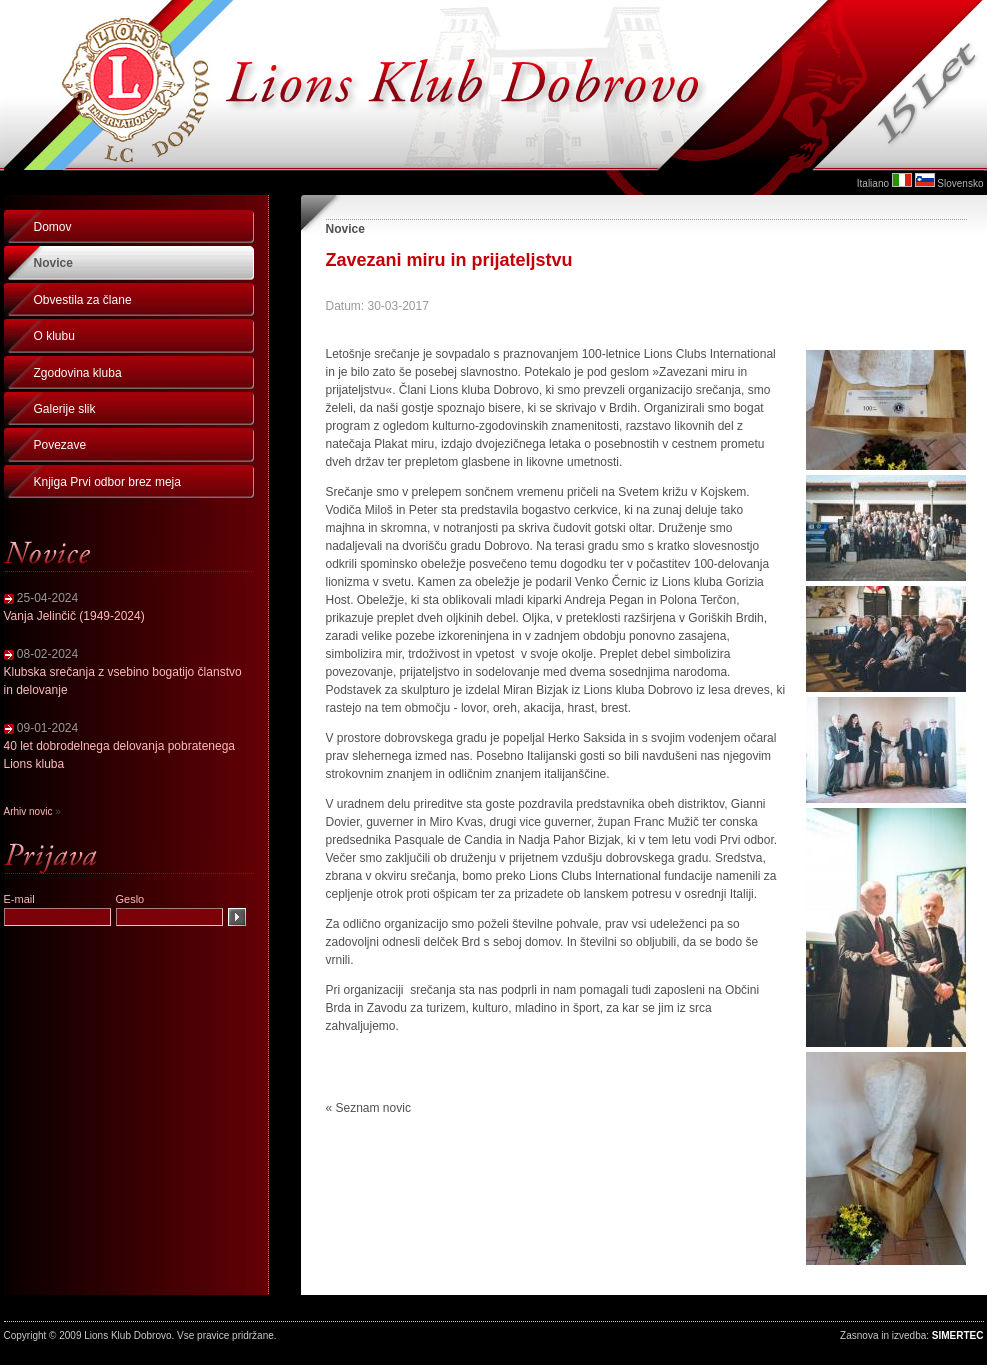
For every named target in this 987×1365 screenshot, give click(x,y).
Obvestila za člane (83, 300)
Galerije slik (65, 409)
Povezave (60, 445)
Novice (53, 263)
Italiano (873, 183)
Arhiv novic (28, 811)
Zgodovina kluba (78, 373)
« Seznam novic (368, 1108)
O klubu (54, 336)
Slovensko (960, 183)
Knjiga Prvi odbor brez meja (107, 482)
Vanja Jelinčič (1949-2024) (74, 616)
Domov (53, 227)
